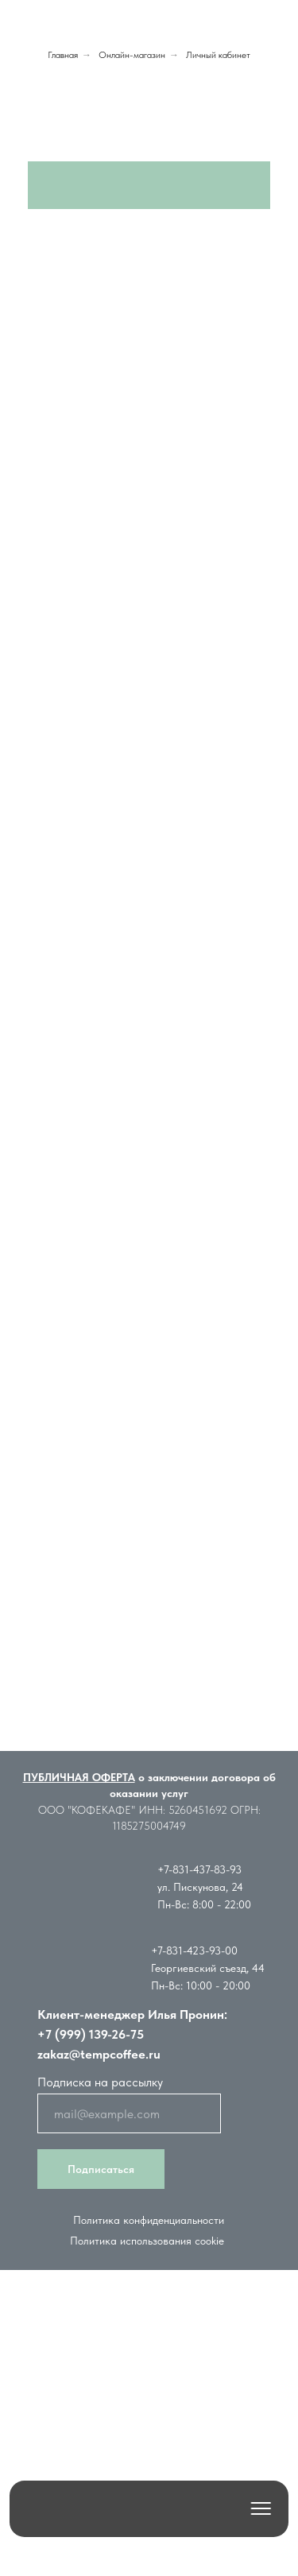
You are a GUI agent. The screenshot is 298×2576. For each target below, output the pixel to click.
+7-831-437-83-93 (199, 1869)
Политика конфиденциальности (148, 2220)
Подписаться (101, 2169)
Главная (63, 54)
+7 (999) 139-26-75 (90, 2034)
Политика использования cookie (147, 2240)
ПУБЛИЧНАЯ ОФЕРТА (79, 1777)
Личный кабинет (218, 54)
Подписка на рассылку (100, 2082)
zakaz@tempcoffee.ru (99, 2054)
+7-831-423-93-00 (194, 1950)
